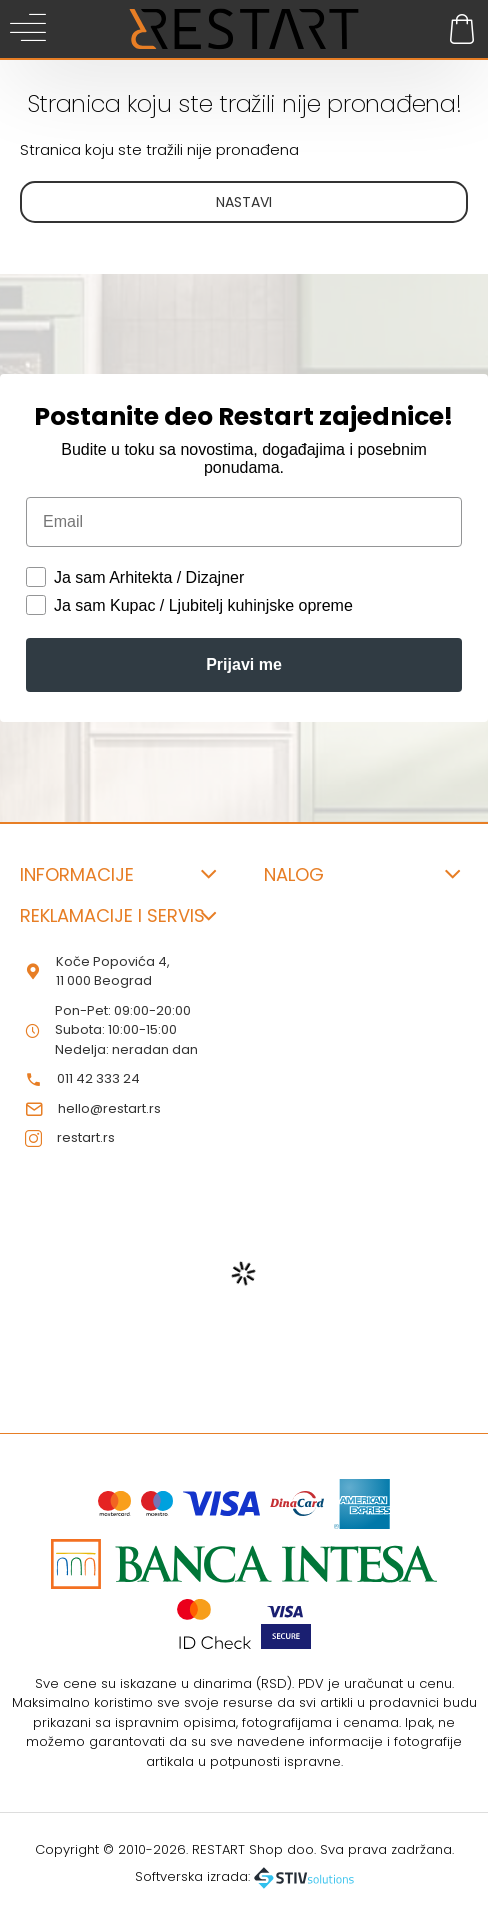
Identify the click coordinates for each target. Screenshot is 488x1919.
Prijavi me (244, 664)
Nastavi (244, 202)
